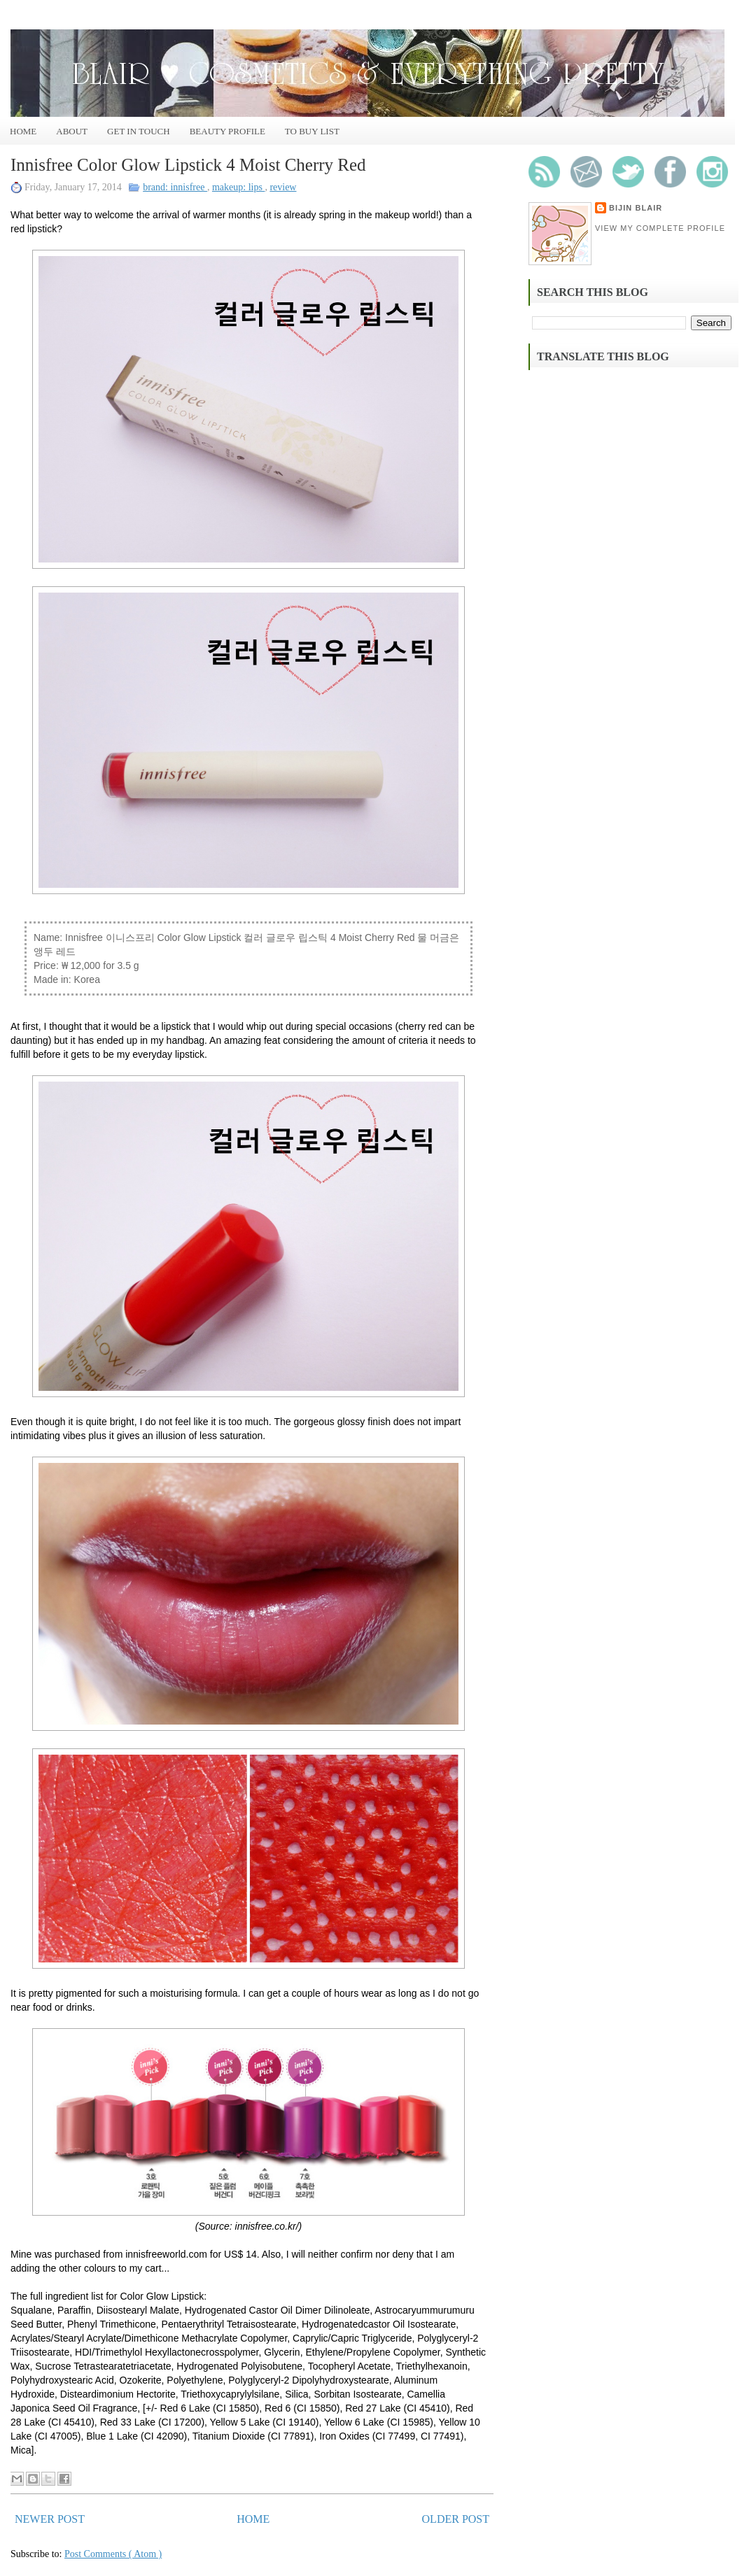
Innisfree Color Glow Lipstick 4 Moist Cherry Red (188, 165)
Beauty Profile (227, 131)
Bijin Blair (635, 208)
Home (23, 131)
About (72, 131)
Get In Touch (138, 131)
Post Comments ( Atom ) (113, 2554)
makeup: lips (238, 187)
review (283, 187)
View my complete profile (660, 228)
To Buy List (312, 131)
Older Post (455, 2519)
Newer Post (50, 2519)
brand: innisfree (175, 187)
